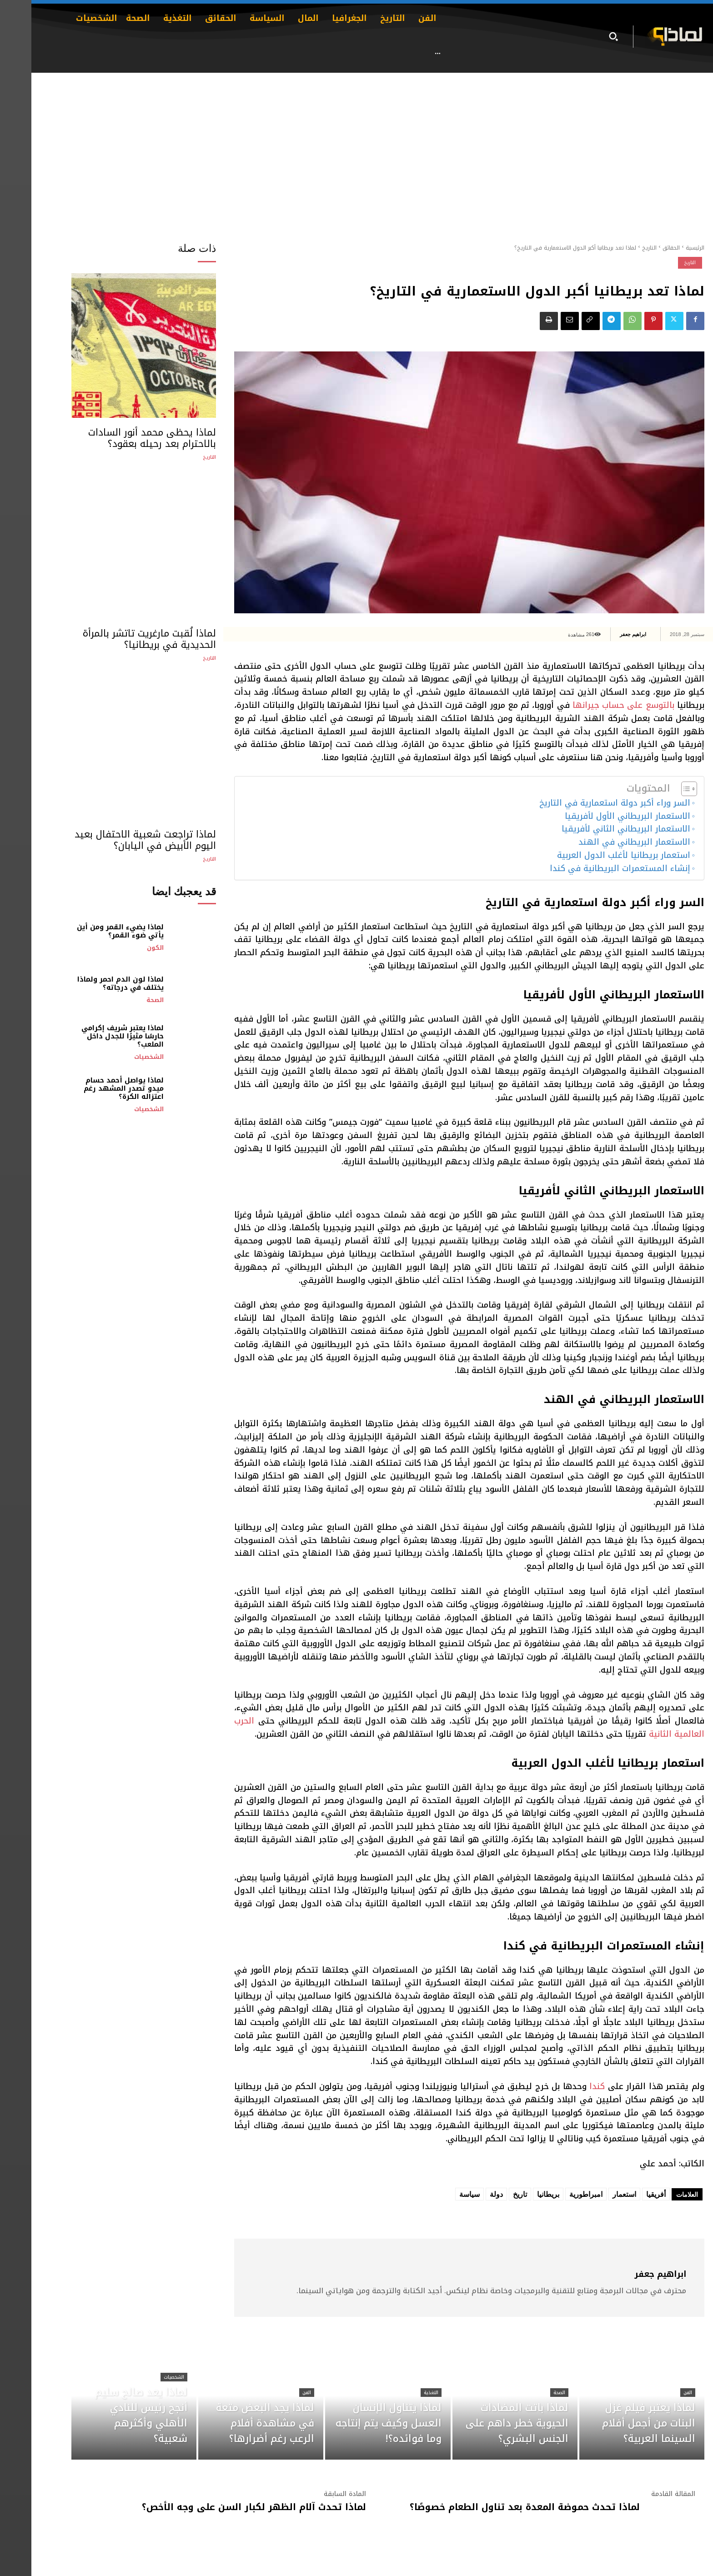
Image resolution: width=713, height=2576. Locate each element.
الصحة (123, 1000)
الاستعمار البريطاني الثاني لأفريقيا (594, 829)
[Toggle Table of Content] (653, 789)
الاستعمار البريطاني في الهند (603, 842)
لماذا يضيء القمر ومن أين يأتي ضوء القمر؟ (88, 931)
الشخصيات (117, 1057)
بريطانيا (517, 2194)
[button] (582, 36)
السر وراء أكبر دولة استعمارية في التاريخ (583, 803)
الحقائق (639, 248)
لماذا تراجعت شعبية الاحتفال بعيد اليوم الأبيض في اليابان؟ (114, 840)
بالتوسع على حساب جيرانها (592, 705)
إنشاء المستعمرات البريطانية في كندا (588, 868)
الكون (123, 948)
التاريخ (178, 457)
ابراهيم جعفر (601, 634)
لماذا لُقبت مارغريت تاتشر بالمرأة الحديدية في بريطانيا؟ (118, 639)
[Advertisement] (356, 141)
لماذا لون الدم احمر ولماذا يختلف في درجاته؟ (89, 983)
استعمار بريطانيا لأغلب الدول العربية (592, 855)
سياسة (438, 2194)
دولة (465, 2194)
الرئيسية (663, 248)
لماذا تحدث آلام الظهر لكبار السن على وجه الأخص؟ (222, 2507)
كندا (565, 2086)
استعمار (593, 2194)
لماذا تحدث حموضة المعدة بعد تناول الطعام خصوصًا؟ (493, 2507)
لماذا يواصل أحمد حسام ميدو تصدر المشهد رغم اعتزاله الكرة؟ (92, 1088)
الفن (275, 2377)
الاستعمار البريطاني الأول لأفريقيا (596, 816)
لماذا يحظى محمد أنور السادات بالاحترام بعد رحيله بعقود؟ (121, 438)
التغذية (399, 2377)
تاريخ (489, 2194)
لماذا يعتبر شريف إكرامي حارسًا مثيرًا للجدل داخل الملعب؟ (91, 1036)
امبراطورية (554, 2194)
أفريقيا (624, 2194)
